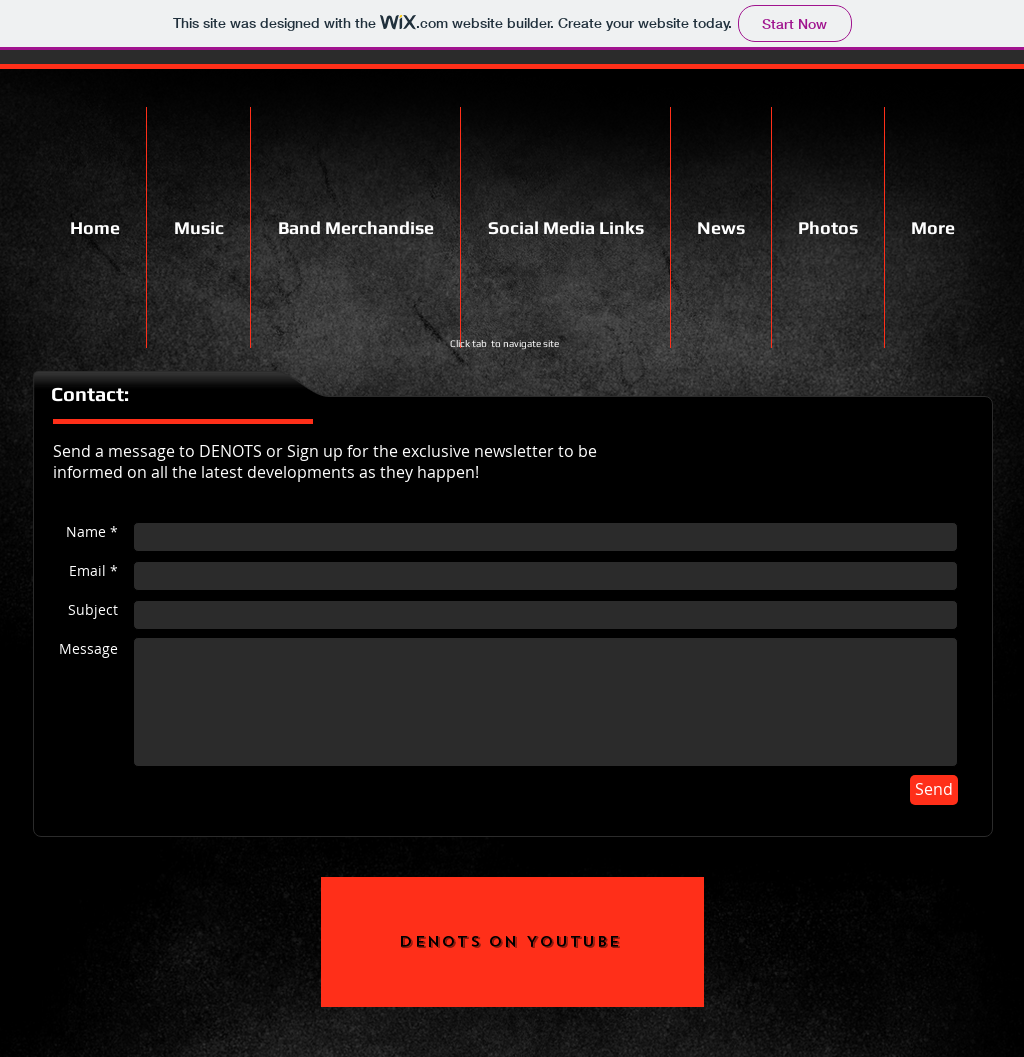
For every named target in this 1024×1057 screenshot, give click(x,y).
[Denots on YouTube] (512, 942)
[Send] (934, 790)
